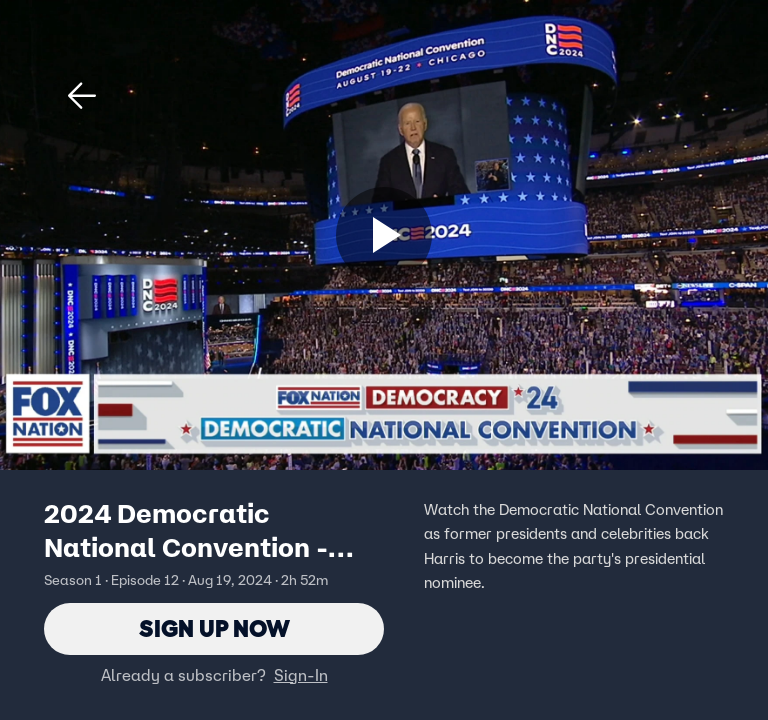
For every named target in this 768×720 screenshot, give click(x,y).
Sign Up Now (214, 628)
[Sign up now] (384, 235)
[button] (82, 96)
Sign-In (301, 675)
